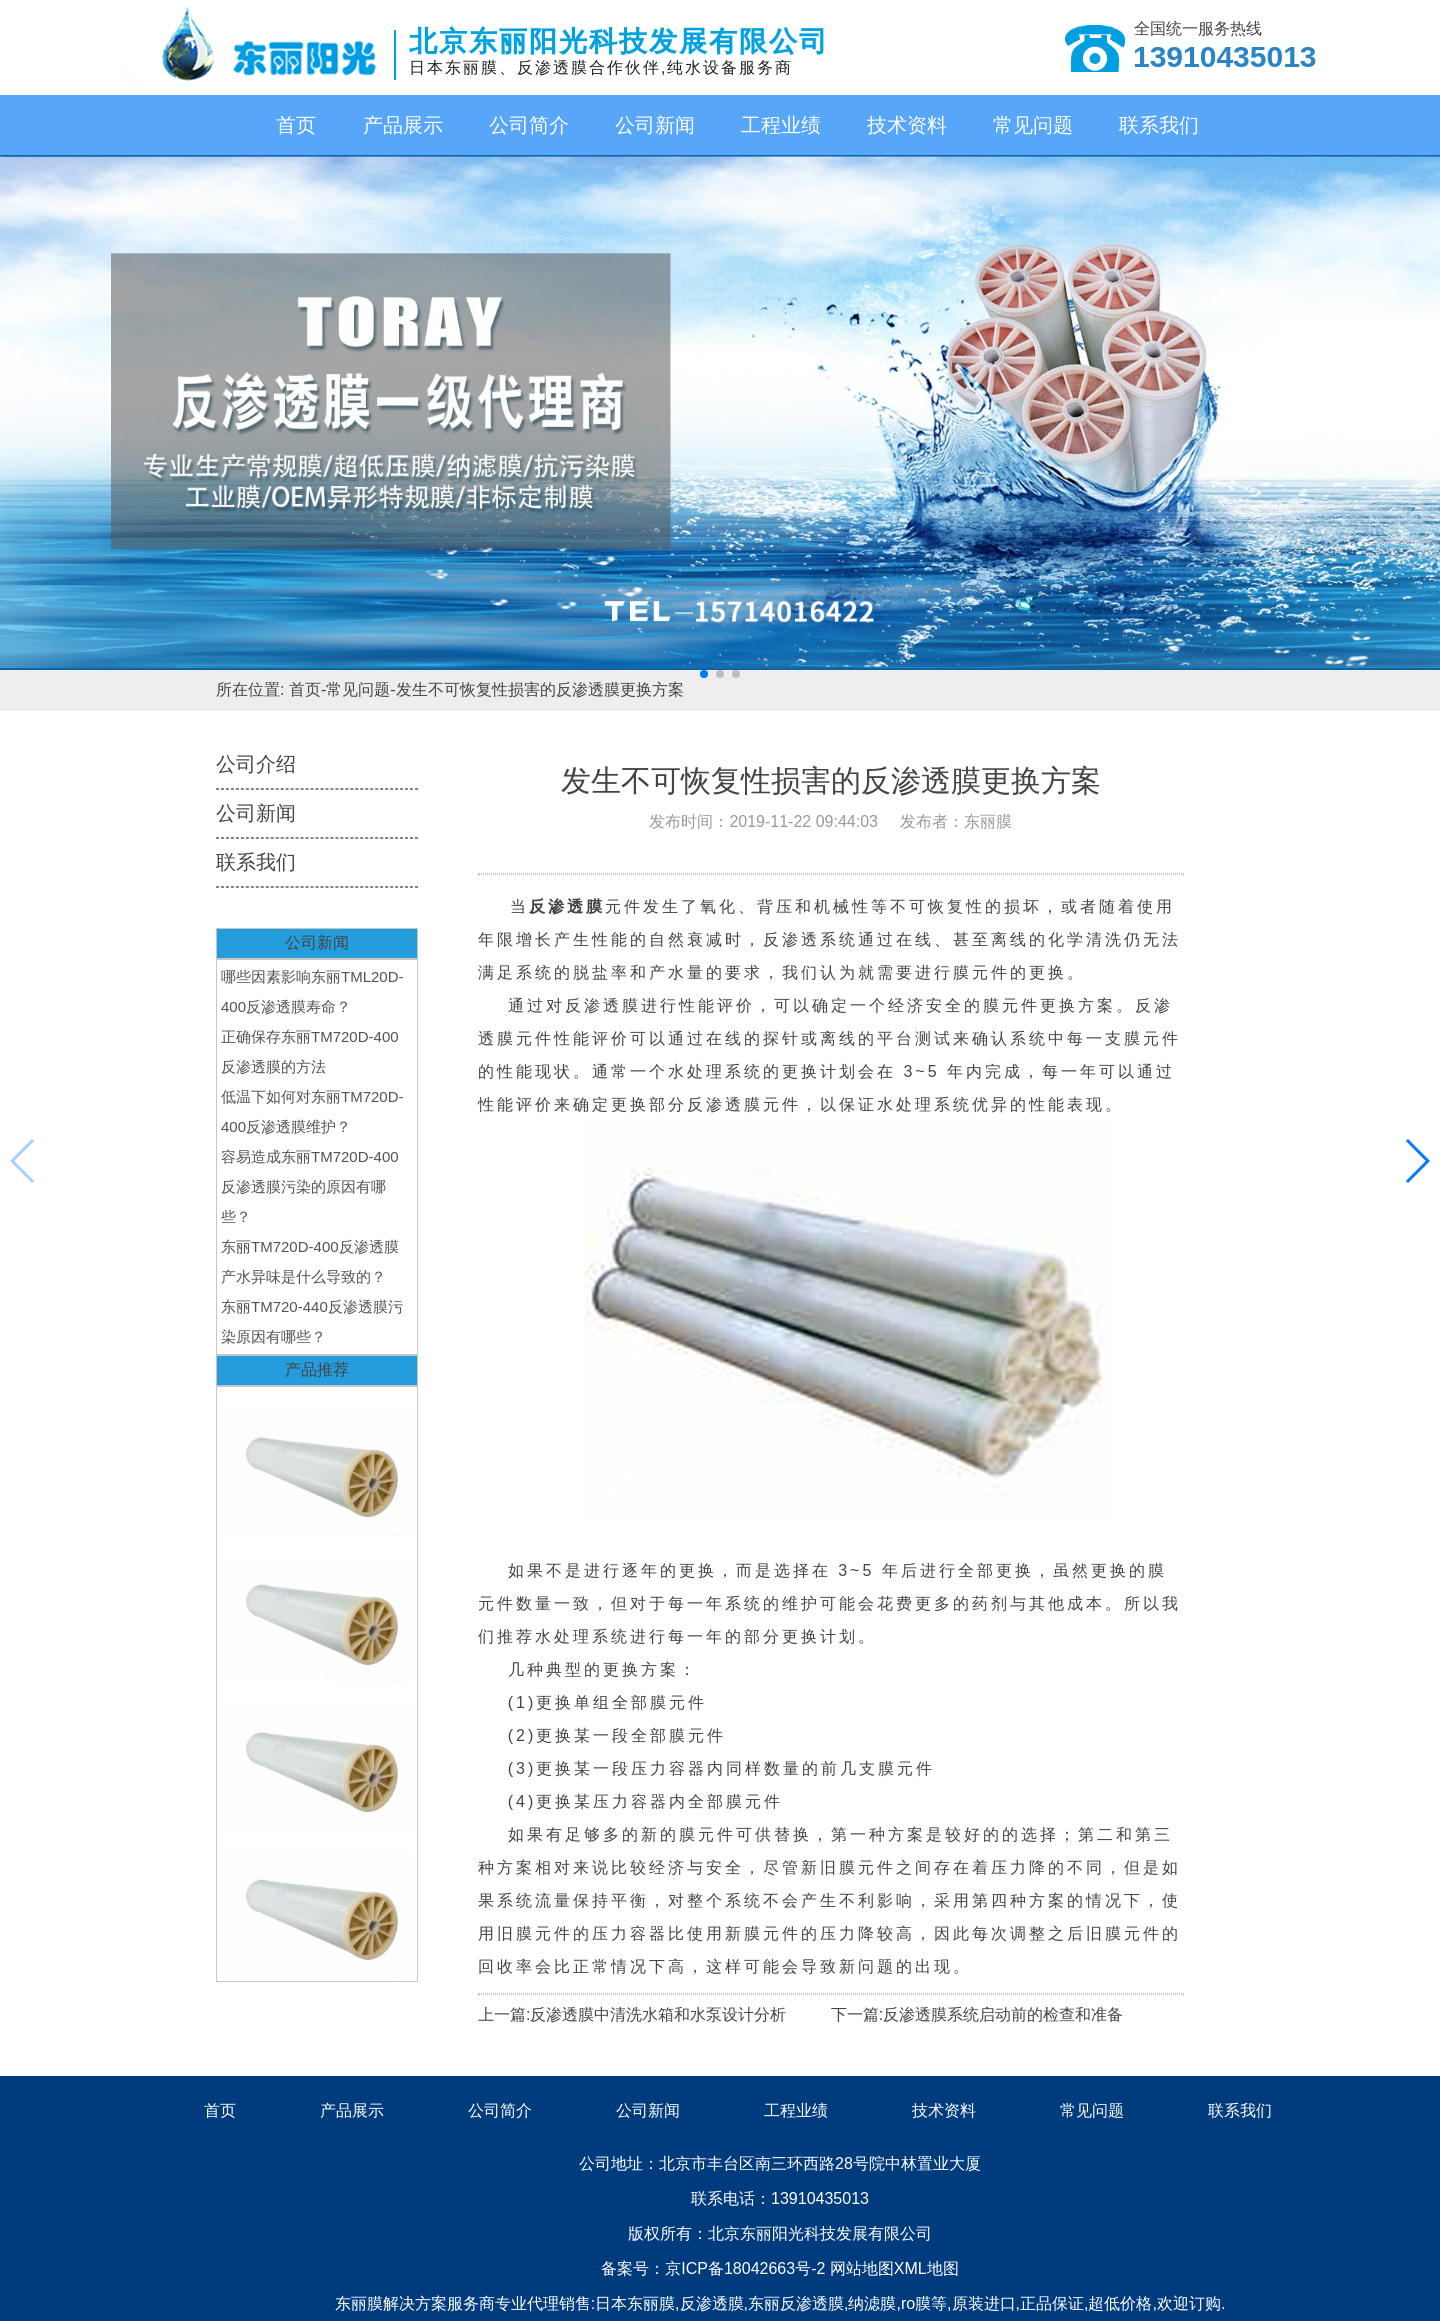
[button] (704, 674)
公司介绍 (256, 764)
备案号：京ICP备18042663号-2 (715, 2268)
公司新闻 (655, 125)
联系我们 (1159, 125)
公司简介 (529, 125)
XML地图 (926, 2268)
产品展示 (403, 125)
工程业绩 (781, 125)
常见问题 (1033, 125)
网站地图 (862, 2268)
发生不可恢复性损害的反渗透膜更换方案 (540, 689)
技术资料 (907, 125)
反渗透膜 (712, 2303)
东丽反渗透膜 (796, 2303)
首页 (296, 125)
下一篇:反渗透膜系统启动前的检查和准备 (977, 2014)
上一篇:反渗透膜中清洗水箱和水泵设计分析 (632, 2014)
